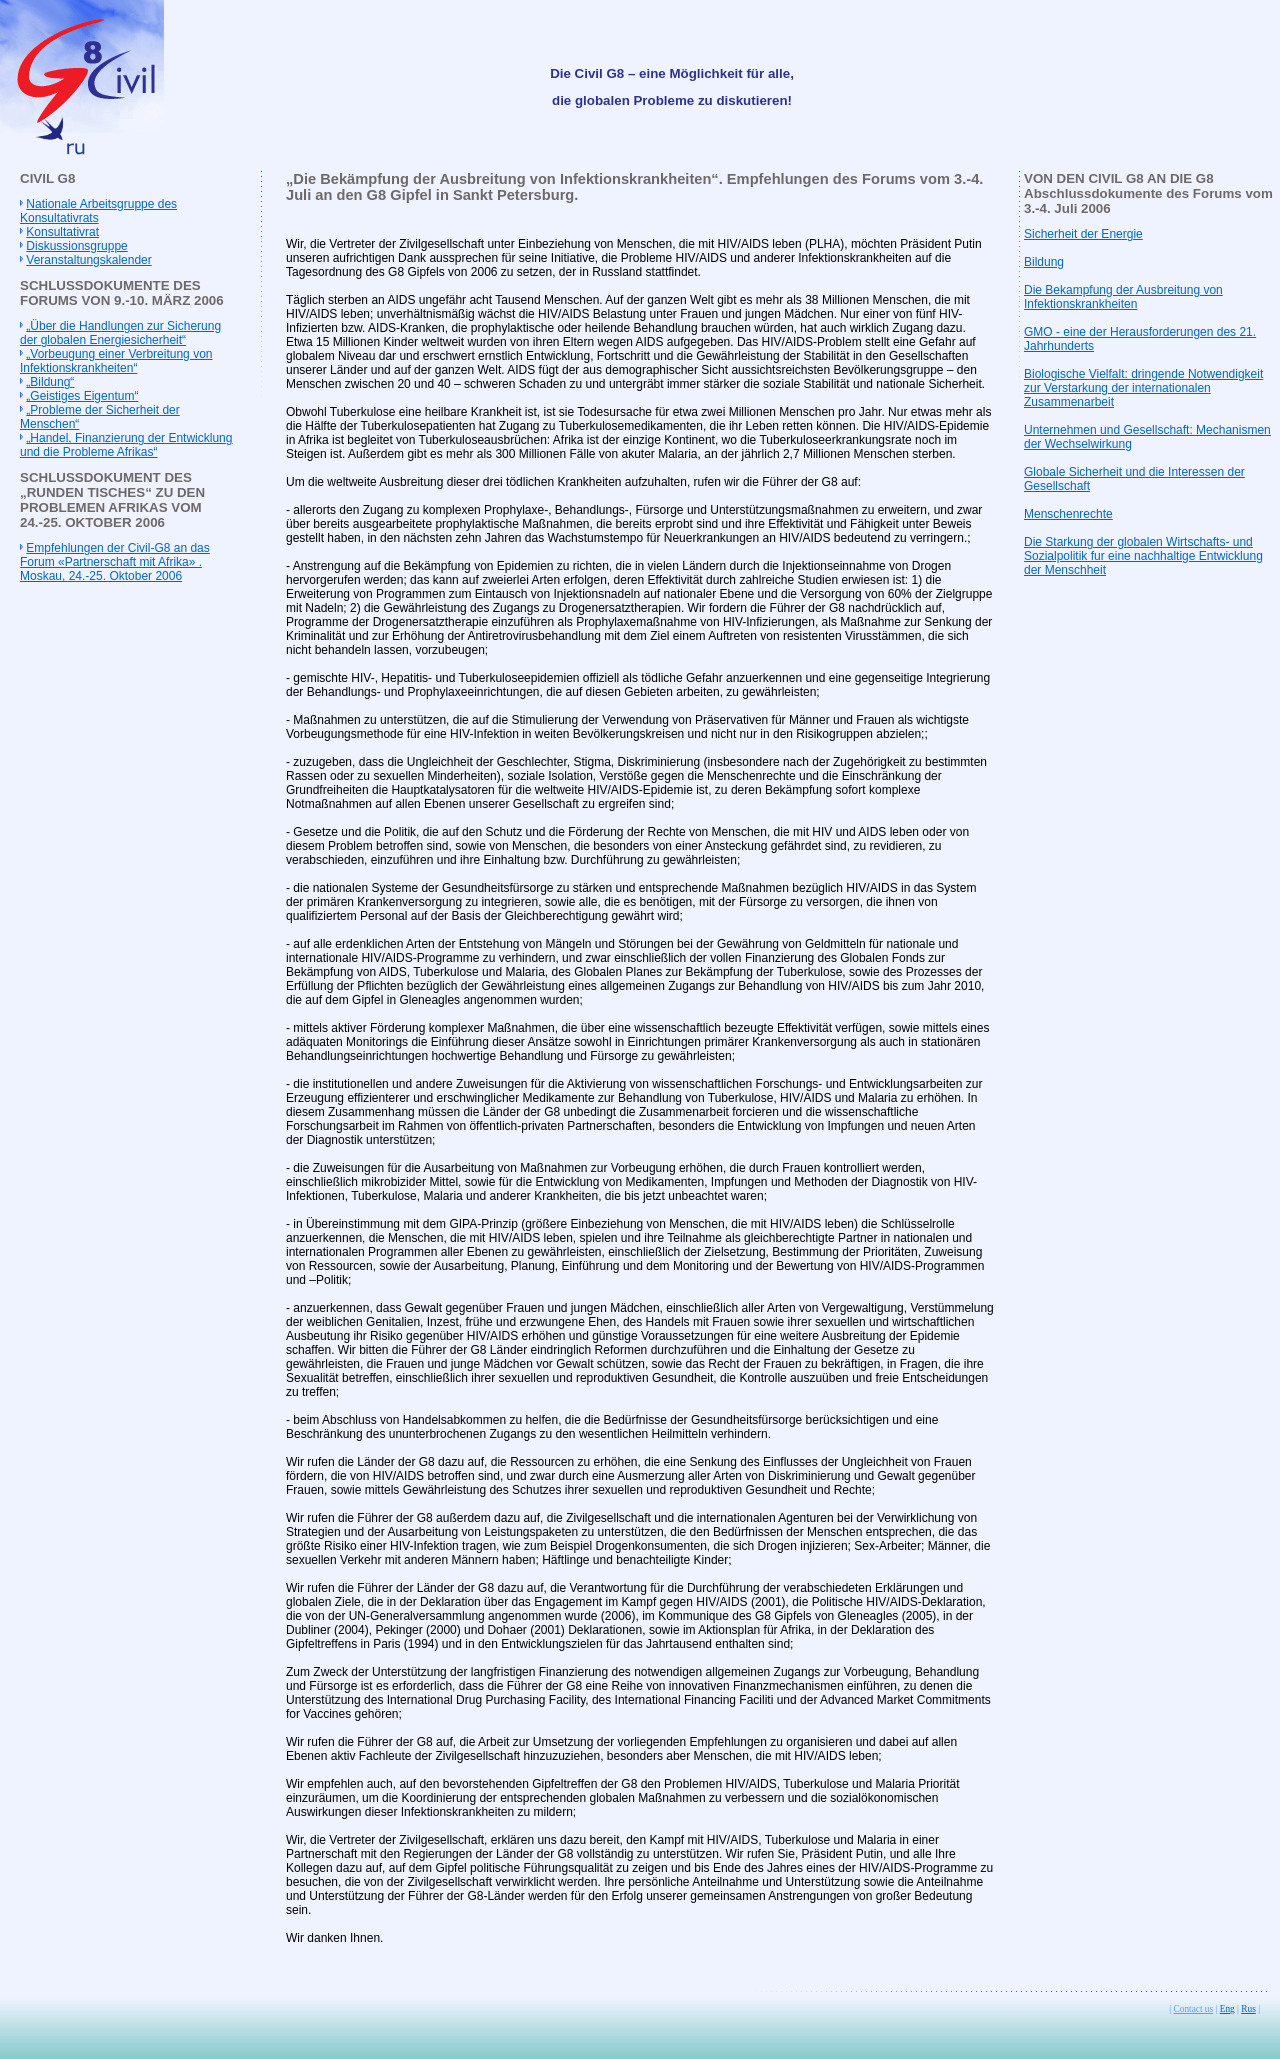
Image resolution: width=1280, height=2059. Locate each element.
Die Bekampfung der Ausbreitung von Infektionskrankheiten (1123, 297)
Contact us (1194, 2009)
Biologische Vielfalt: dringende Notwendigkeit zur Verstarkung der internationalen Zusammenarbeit (1143, 388)
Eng (1227, 2009)
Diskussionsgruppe (76, 246)
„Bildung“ (50, 382)
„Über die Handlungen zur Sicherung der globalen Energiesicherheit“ (120, 333)
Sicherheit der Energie (1083, 234)
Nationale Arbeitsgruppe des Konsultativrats (98, 211)
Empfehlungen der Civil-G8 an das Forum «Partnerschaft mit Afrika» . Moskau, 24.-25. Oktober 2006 (115, 562)
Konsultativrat (62, 232)
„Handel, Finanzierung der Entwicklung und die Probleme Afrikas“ (126, 445)
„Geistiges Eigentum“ (82, 396)
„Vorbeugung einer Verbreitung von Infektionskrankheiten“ (116, 361)
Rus (1248, 2009)
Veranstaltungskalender (88, 260)
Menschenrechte (1068, 514)
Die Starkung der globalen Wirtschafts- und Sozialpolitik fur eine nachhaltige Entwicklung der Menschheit (1143, 556)
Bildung (1044, 262)
